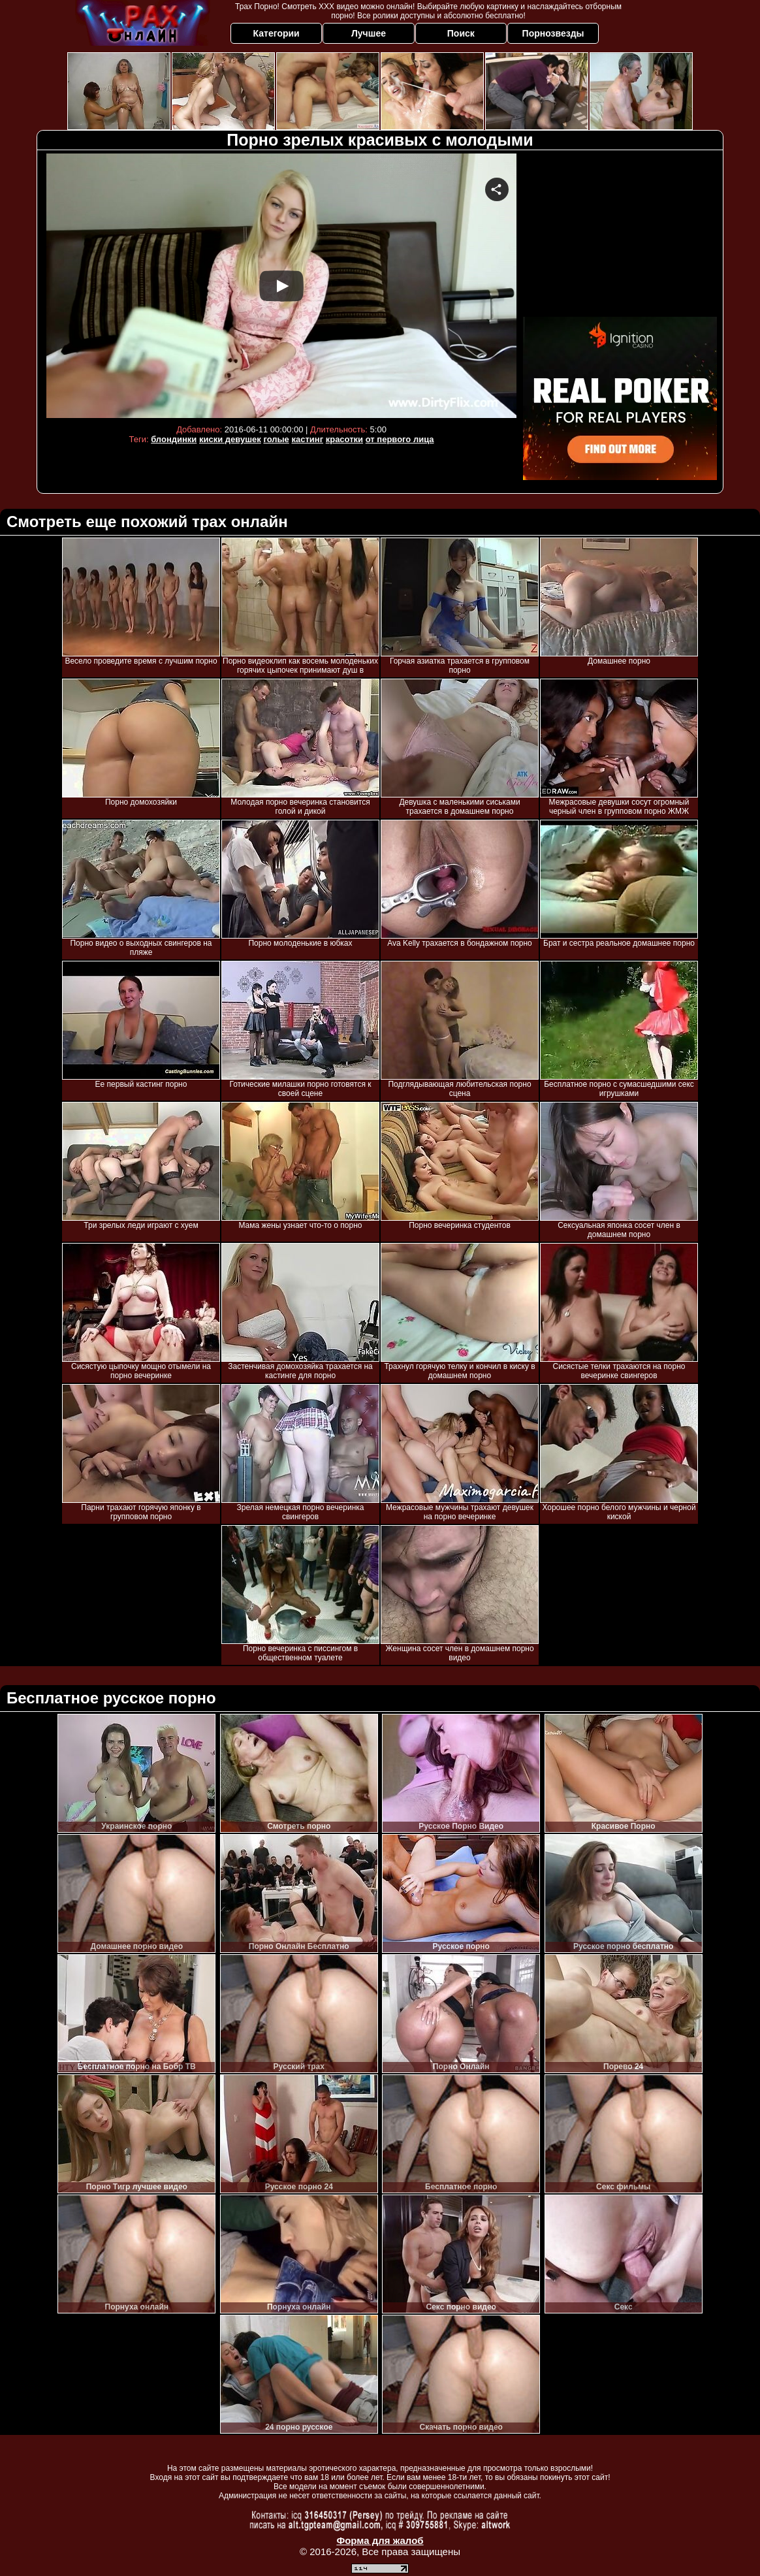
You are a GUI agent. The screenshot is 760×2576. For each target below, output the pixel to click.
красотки (344, 439)
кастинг (307, 439)
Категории (276, 33)
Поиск (461, 33)
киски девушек (230, 439)
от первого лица (400, 439)
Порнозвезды (553, 33)
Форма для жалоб (379, 2540)
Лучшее (368, 33)
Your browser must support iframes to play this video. (281, 285)
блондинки (174, 439)
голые (276, 439)
